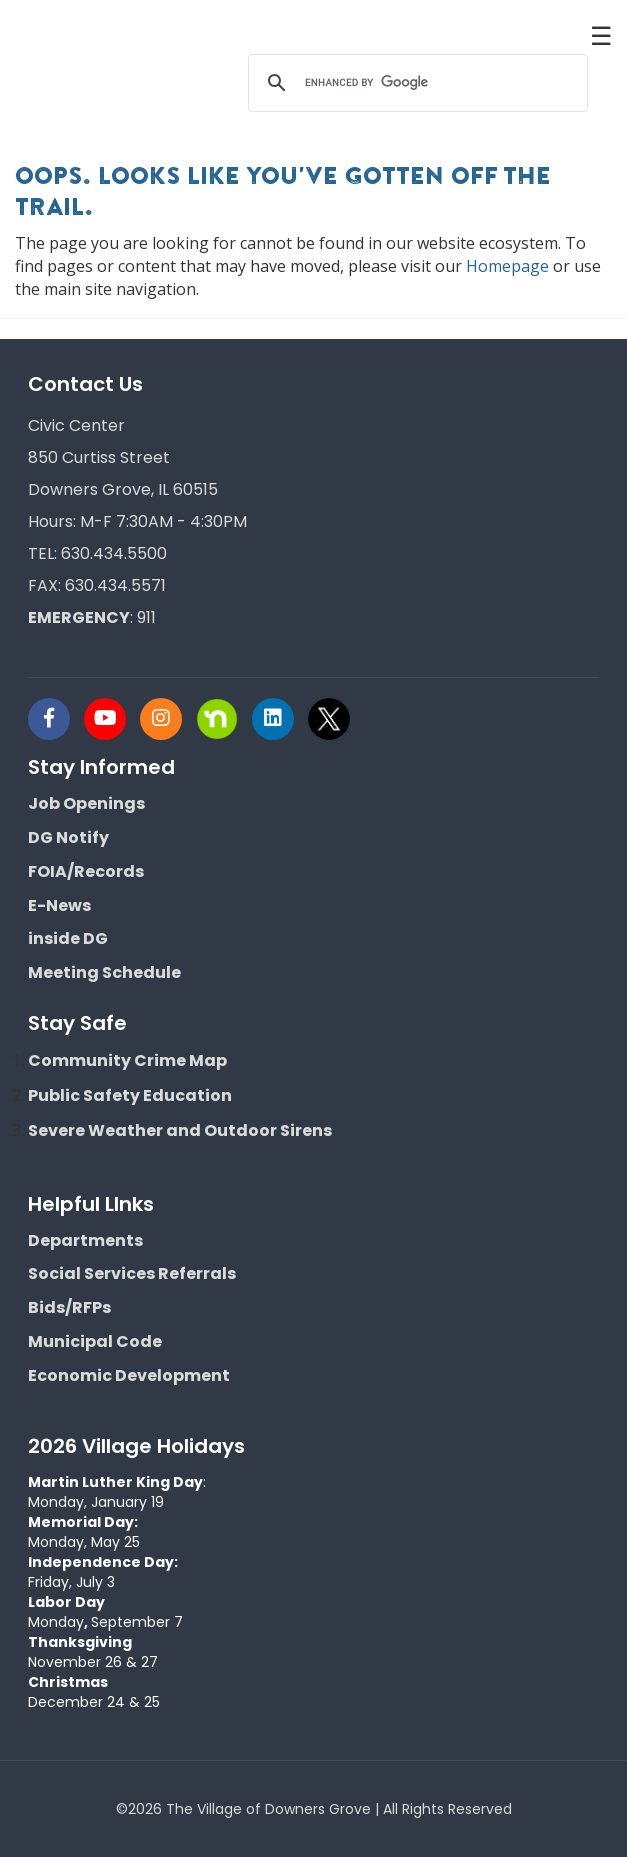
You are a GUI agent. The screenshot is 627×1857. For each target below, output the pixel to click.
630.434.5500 (114, 553)
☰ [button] (601, 35)
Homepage (507, 266)
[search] (415, 83)
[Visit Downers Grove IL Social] (56, 719)
